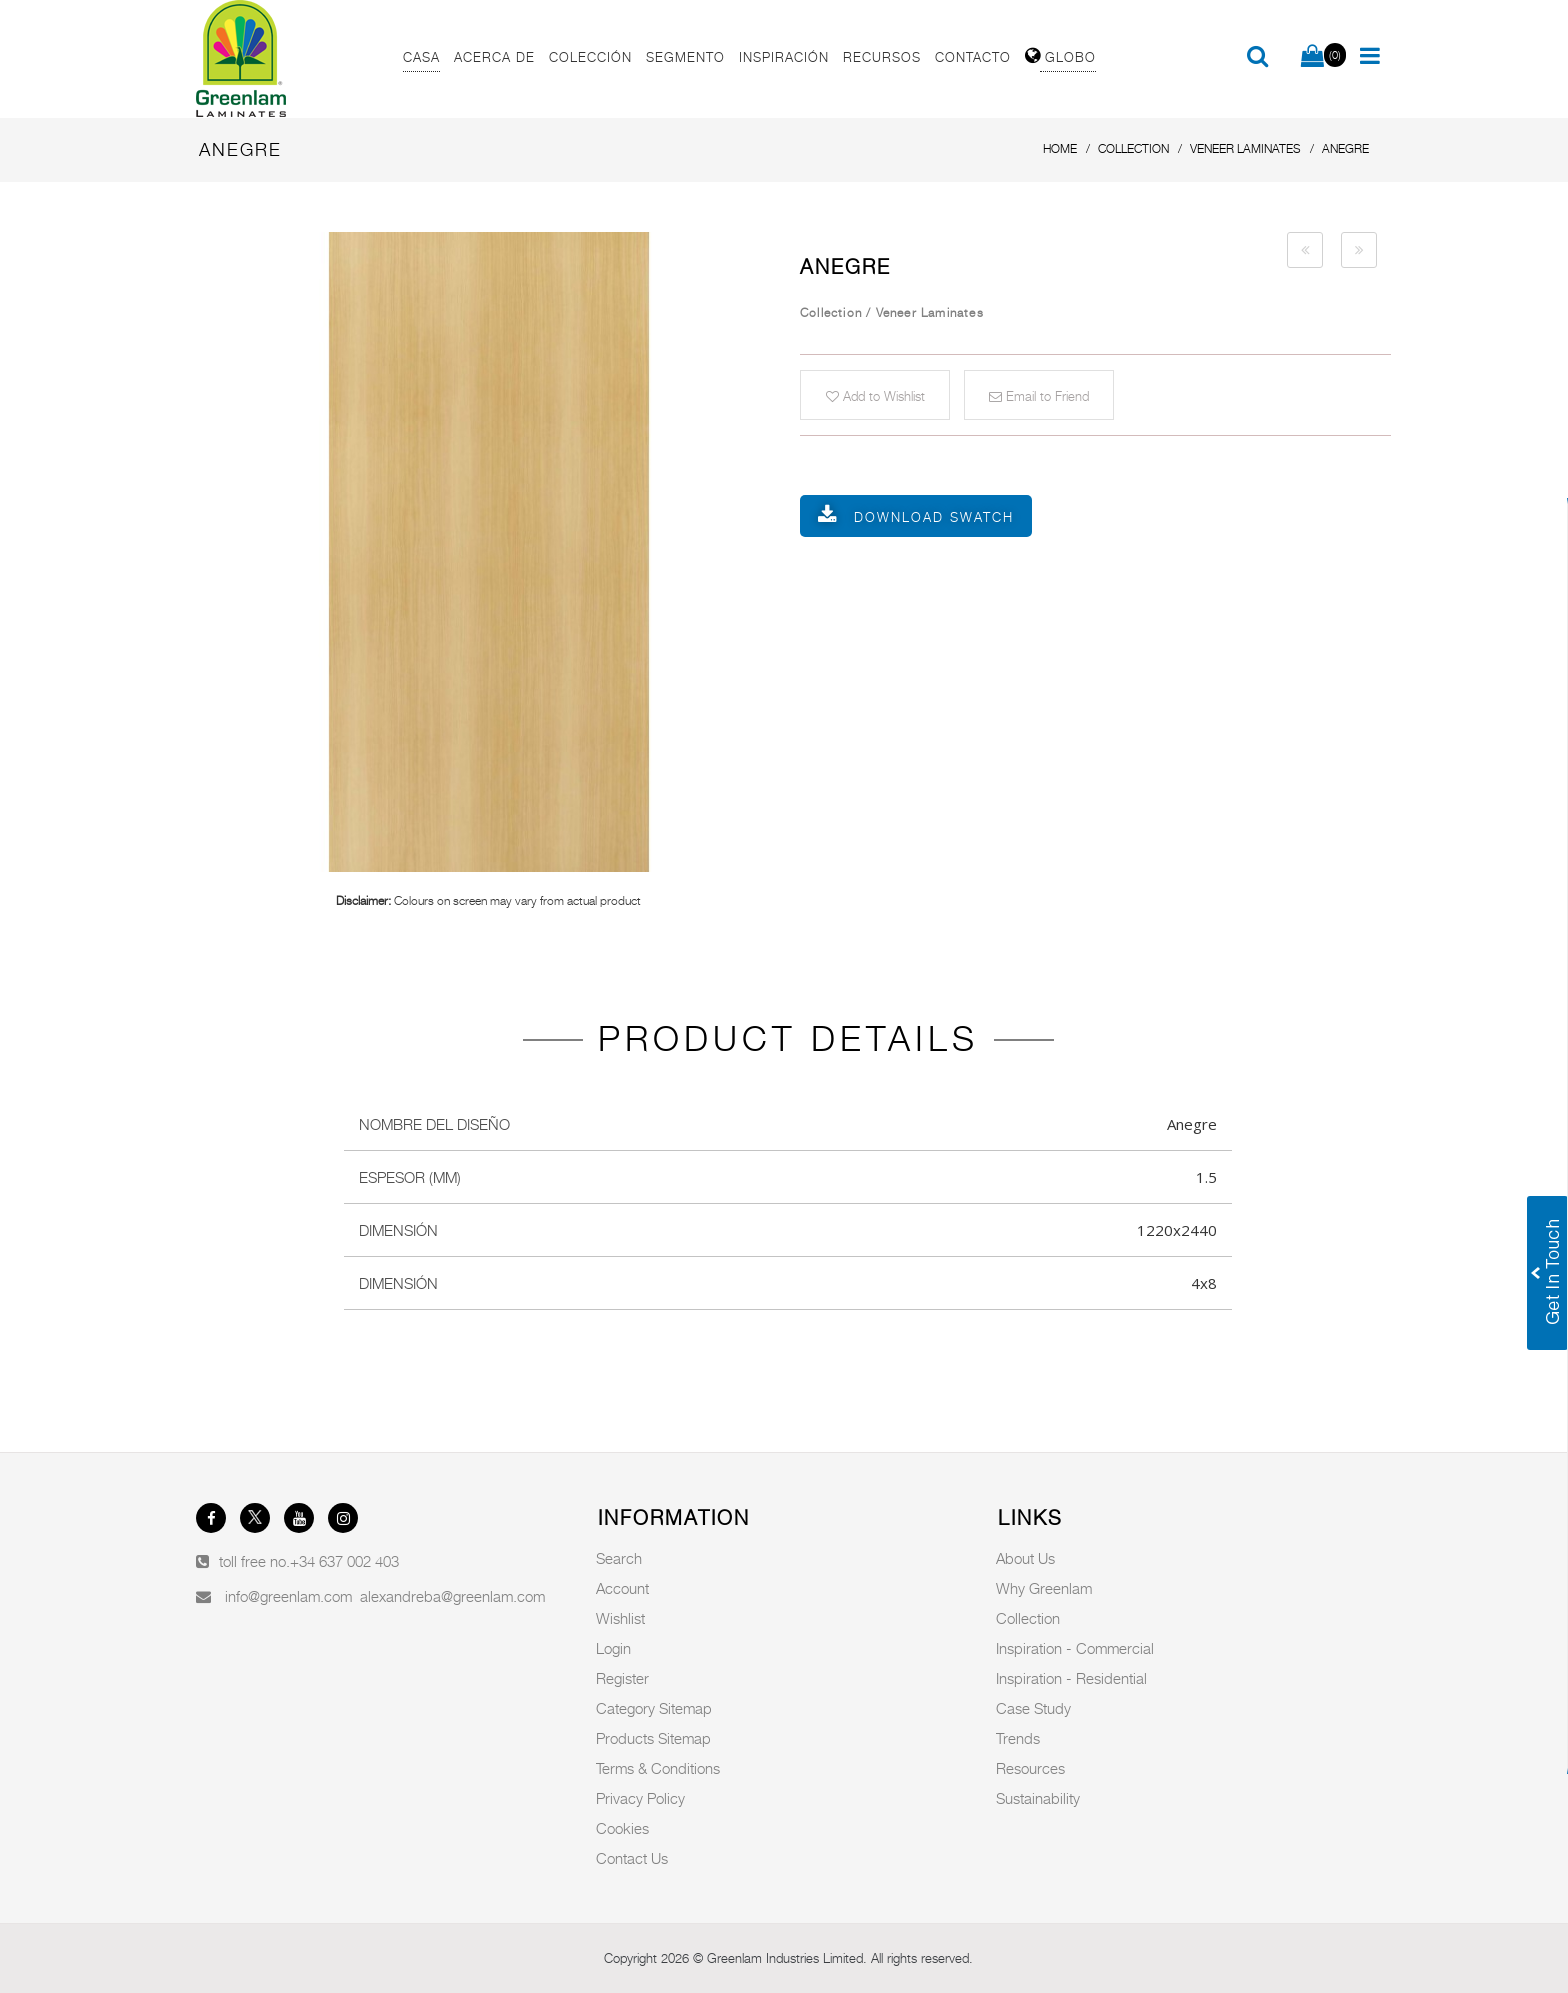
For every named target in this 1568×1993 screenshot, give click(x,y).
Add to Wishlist (875, 396)
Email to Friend (1039, 396)
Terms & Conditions (658, 1768)
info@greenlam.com (288, 1596)
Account (622, 1588)
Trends (1018, 1738)
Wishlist (620, 1618)
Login (613, 1648)
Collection (1028, 1618)
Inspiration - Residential (1071, 1678)
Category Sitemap (654, 1708)
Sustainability (1038, 1798)
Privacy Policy (640, 1798)
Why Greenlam (1044, 1588)
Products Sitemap (653, 1738)
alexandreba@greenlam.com (452, 1596)
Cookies (622, 1828)
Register (622, 1678)
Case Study (1033, 1708)
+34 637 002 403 (344, 1561)
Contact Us (632, 1858)
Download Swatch (934, 517)
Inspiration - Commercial (1075, 1648)
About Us (1025, 1558)
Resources (1030, 1768)
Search (619, 1558)
